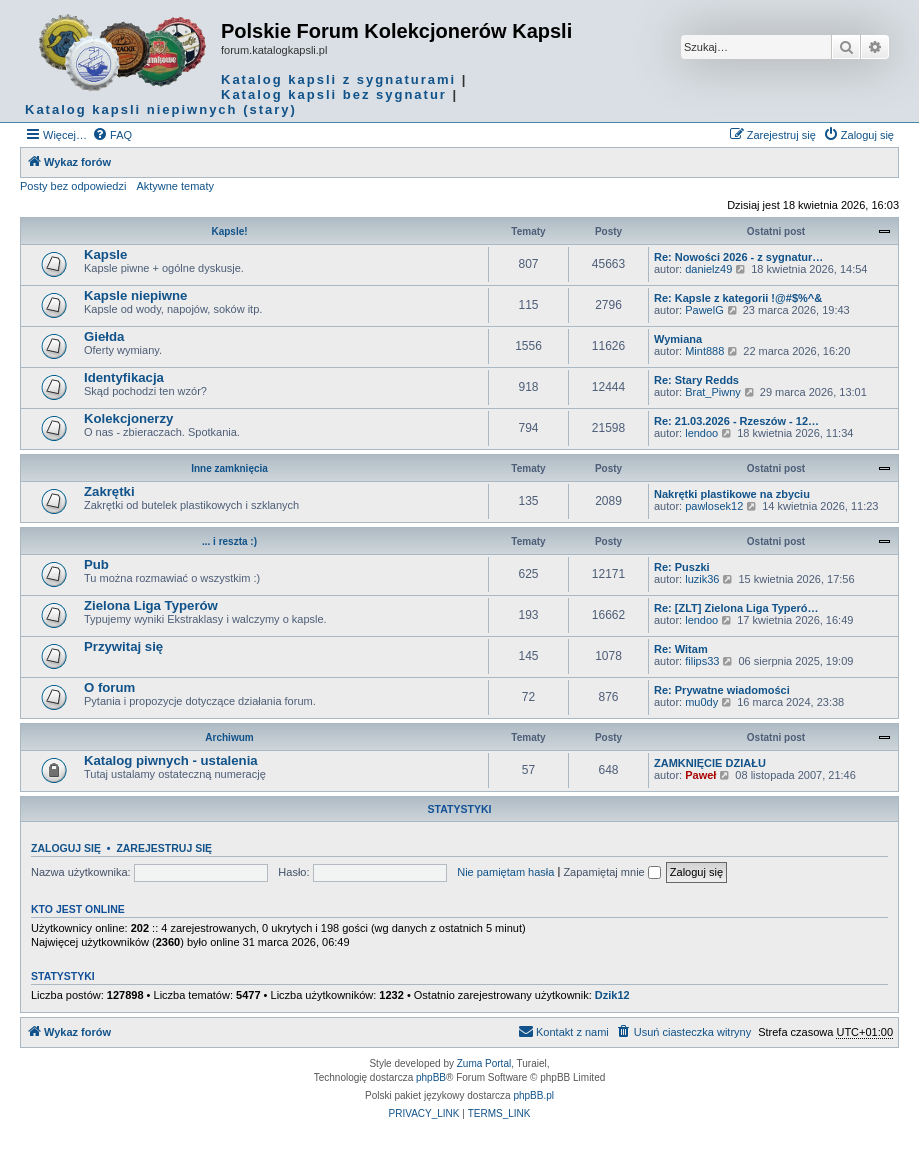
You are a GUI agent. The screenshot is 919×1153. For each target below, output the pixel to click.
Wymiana (678, 339)
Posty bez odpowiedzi (73, 186)
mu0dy (701, 702)
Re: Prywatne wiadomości (722, 690)
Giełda (104, 336)
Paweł (700, 775)
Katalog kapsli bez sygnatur (334, 94)
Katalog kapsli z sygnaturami (338, 79)
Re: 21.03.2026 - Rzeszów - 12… (736, 421)
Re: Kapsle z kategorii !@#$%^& (738, 298)
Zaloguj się (66, 848)
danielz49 (708, 269)
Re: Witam (681, 649)
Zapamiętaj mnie (611, 872)
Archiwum (229, 737)
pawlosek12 (714, 506)
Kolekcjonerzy (128, 418)
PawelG (704, 310)
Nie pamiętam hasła (505, 872)
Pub (96, 564)
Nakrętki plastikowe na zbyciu (732, 494)
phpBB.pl (533, 1095)
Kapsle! (229, 231)
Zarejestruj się (164, 848)
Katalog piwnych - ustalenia (171, 760)
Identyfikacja (124, 377)
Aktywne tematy (175, 186)
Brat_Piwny (713, 392)
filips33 (702, 661)
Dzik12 (612, 995)
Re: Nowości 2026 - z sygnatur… (738, 257)
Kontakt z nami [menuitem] (563, 1031)
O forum (109, 687)
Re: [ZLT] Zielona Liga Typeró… (736, 608)
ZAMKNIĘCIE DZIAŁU (710, 763)
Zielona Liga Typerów (151, 605)
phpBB (431, 1077)
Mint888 (704, 351)
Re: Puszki (682, 567)
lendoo (701, 433)
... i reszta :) (229, 541)
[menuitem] (112, 135)
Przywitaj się (123, 646)
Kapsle (105, 254)
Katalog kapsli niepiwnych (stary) (161, 109)
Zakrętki (109, 491)
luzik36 (702, 579)
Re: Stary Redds (696, 380)
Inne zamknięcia (229, 468)
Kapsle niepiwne (135, 295)
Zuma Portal (484, 1063)
